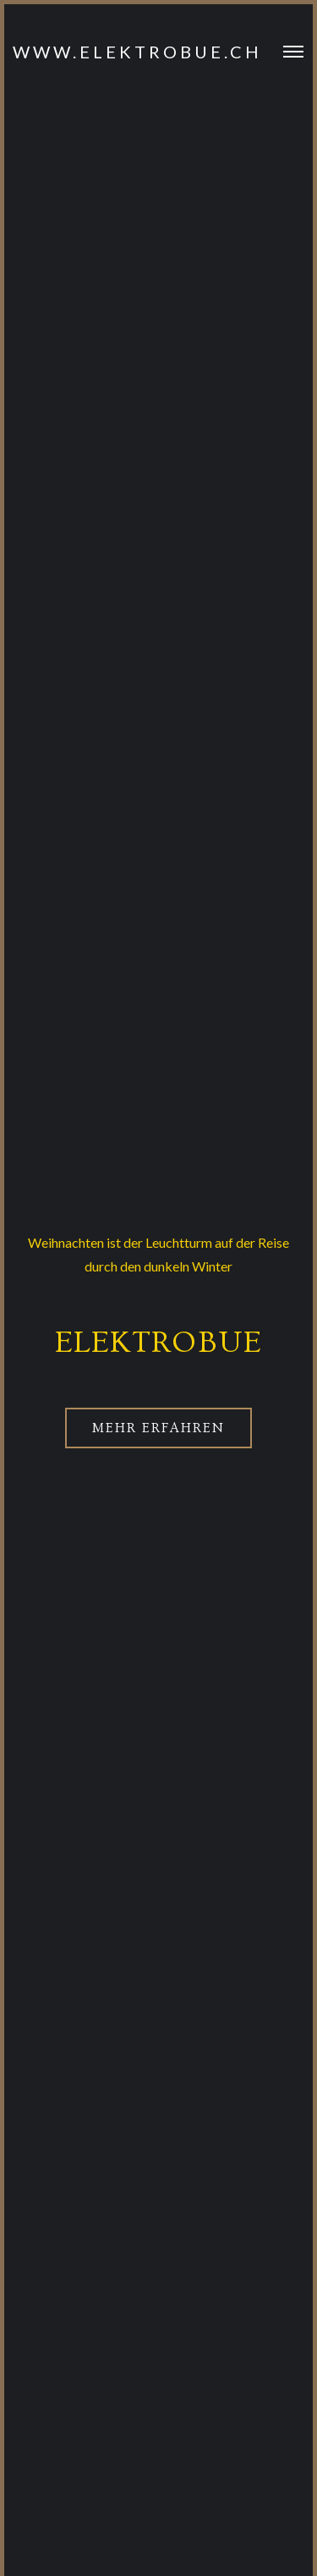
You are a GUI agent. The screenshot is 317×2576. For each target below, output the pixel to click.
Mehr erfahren (158, 1428)
